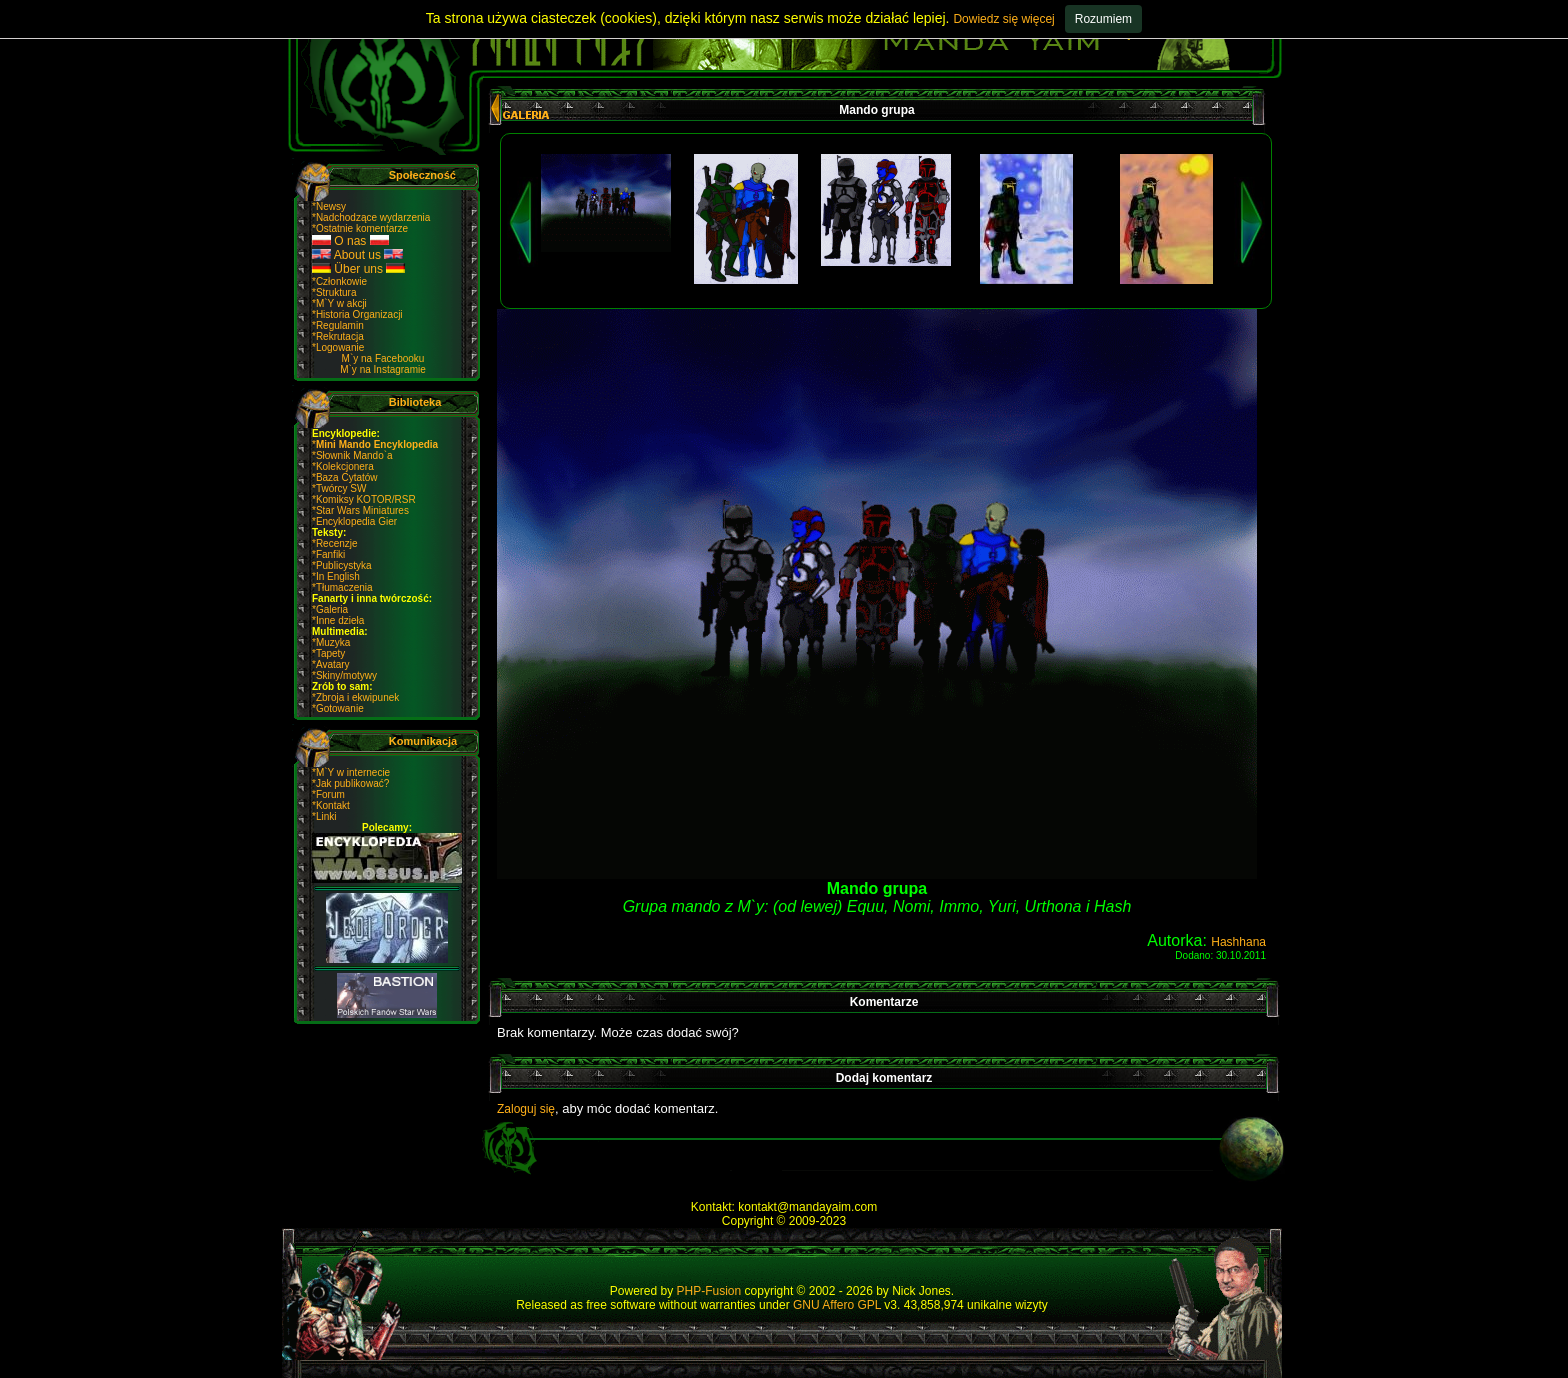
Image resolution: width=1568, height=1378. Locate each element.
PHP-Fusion (709, 1291)
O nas (350, 241)
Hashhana (1238, 942)
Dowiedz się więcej (1003, 19)
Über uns (358, 269)
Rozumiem (1103, 19)
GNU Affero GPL (837, 1305)
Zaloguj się (526, 1109)
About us (357, 255)
